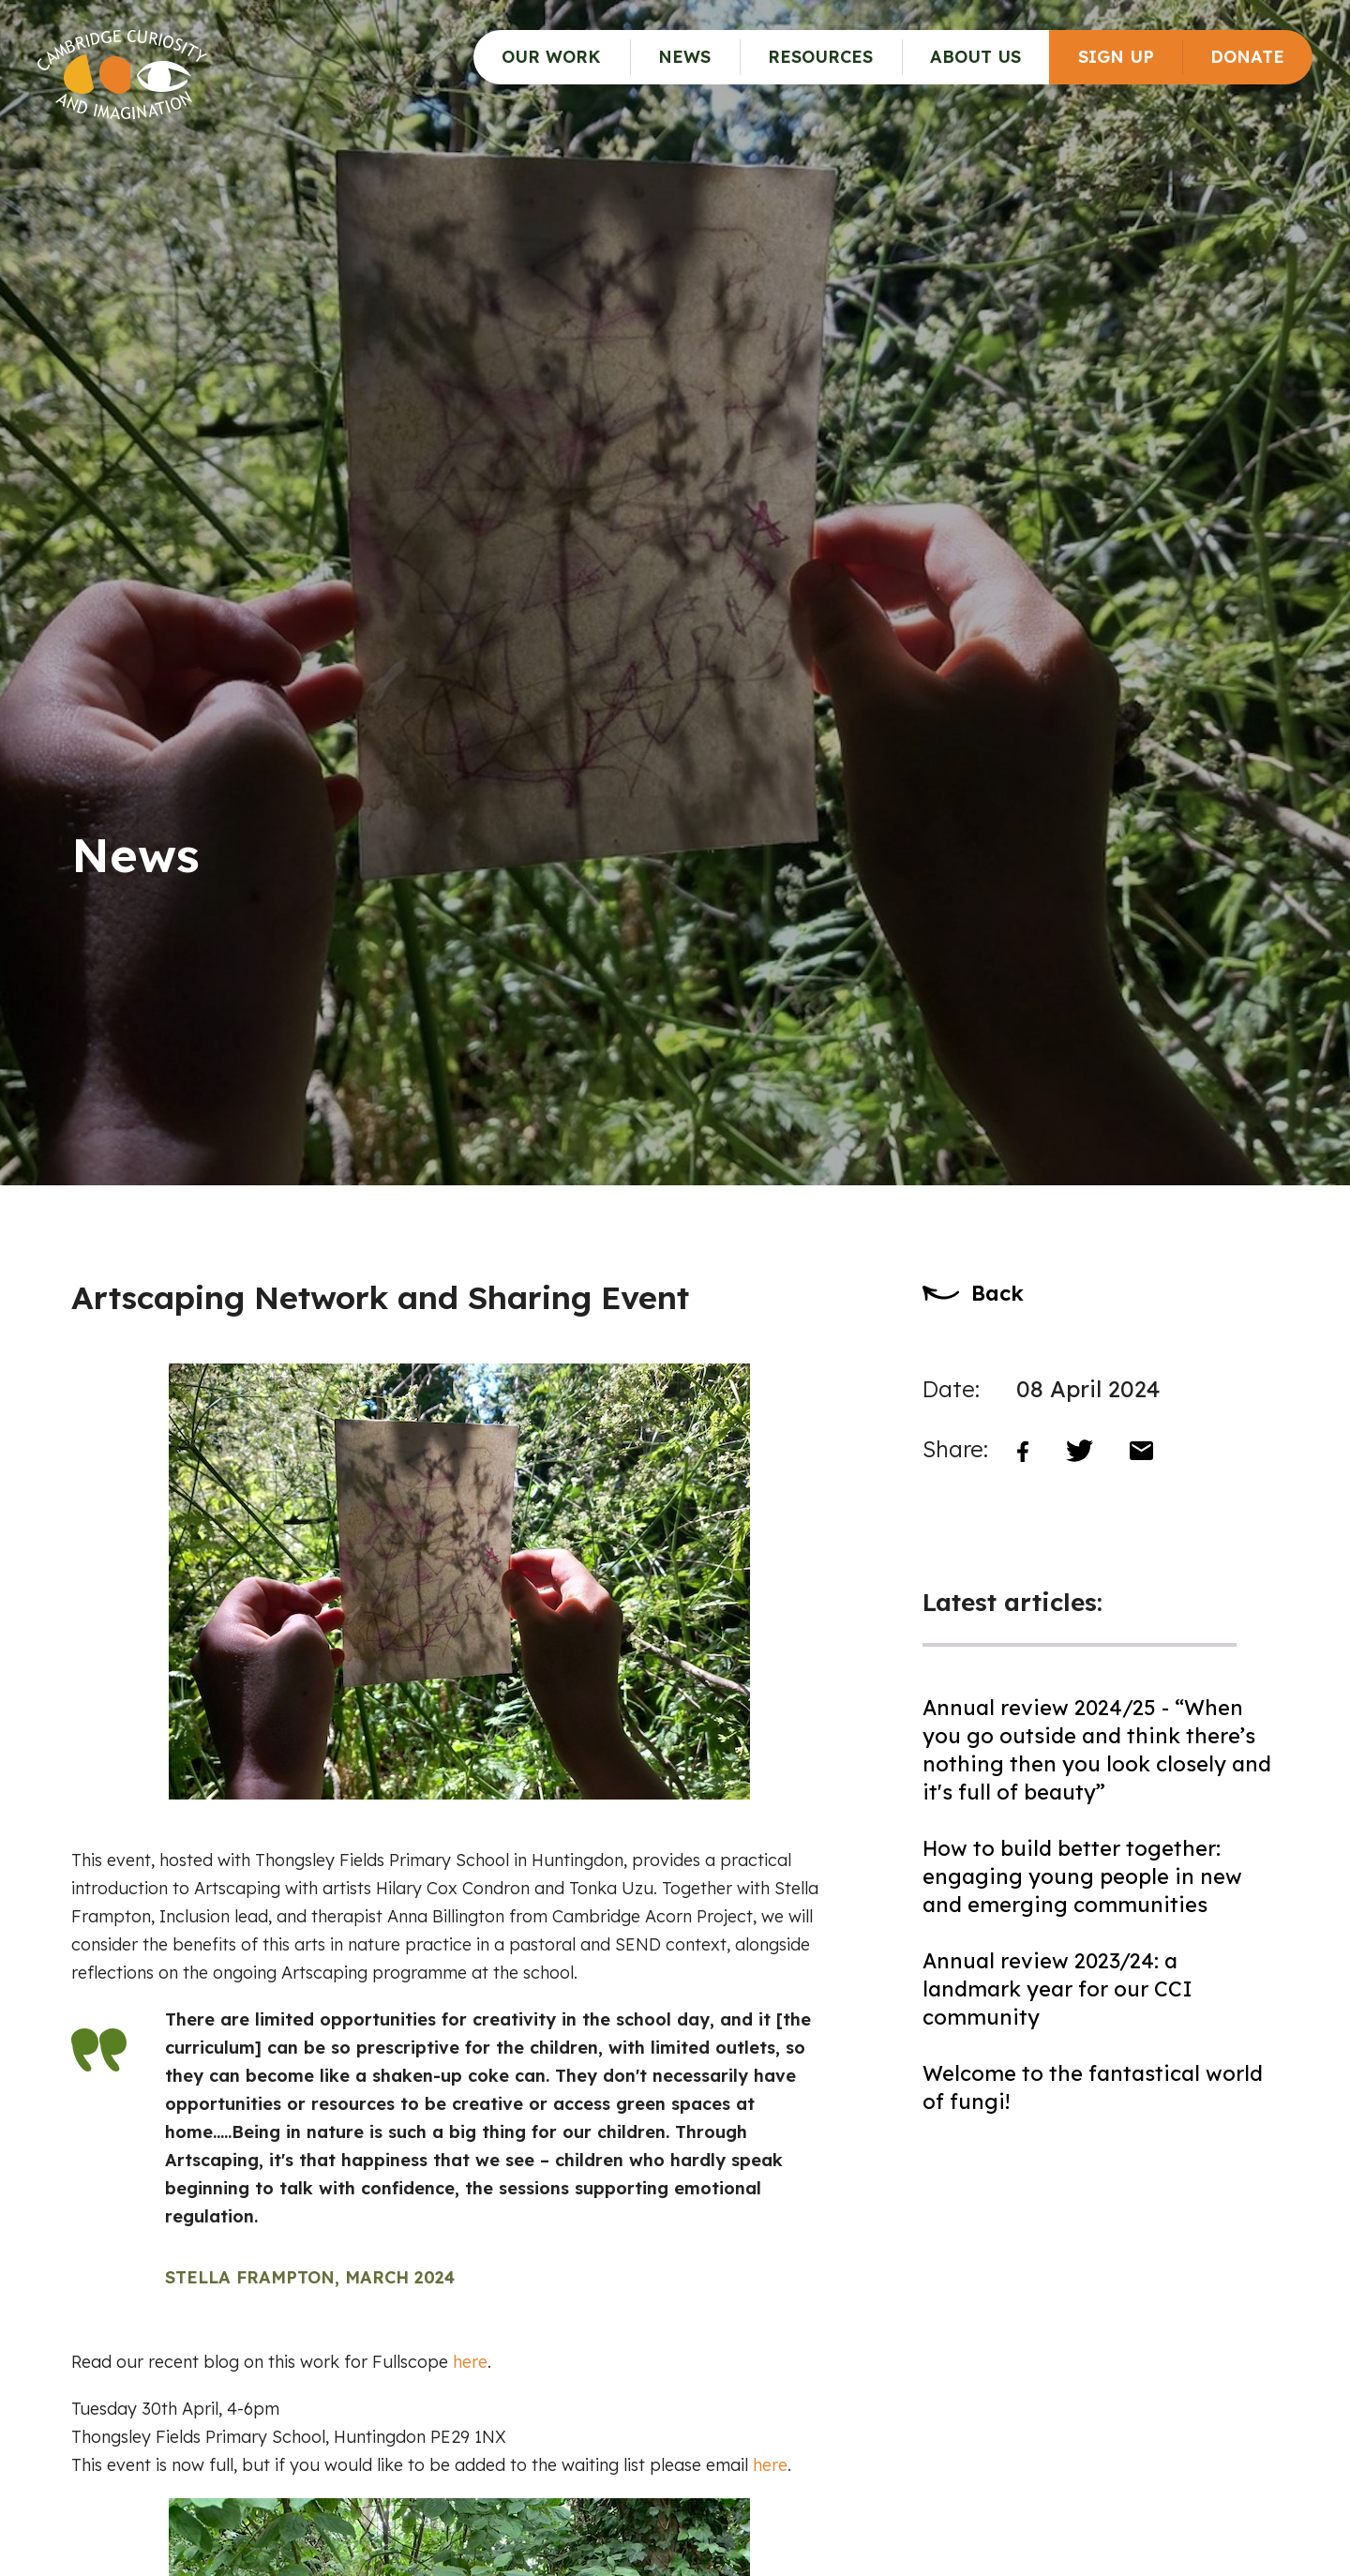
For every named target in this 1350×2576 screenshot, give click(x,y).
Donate (1247, 57)
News (684, 57)
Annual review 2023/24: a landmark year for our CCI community (1057, 1989)
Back (997, 1293)
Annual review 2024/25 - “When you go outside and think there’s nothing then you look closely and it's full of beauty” (1096, 1750)
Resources (820, 57)
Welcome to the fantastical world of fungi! (1092, 2087)
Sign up (1116, 57)
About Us (975, 57)
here (470, 2362)
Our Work (551, 57)
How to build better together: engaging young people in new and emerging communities (1082, 1876)
